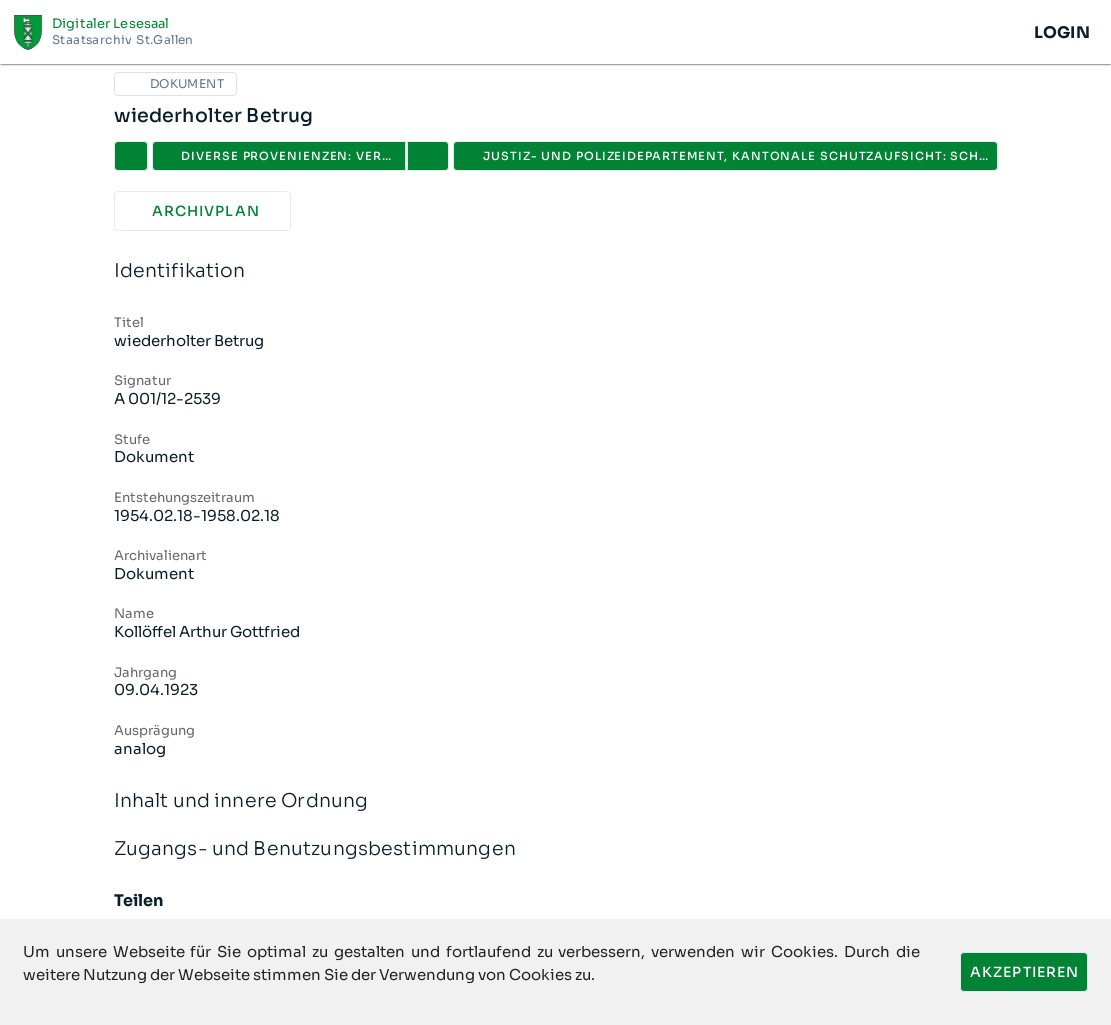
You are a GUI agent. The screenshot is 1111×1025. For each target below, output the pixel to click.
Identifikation (556, 271)
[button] (428, 156)
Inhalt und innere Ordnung (556, 801)
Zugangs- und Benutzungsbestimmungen (556, 849)
